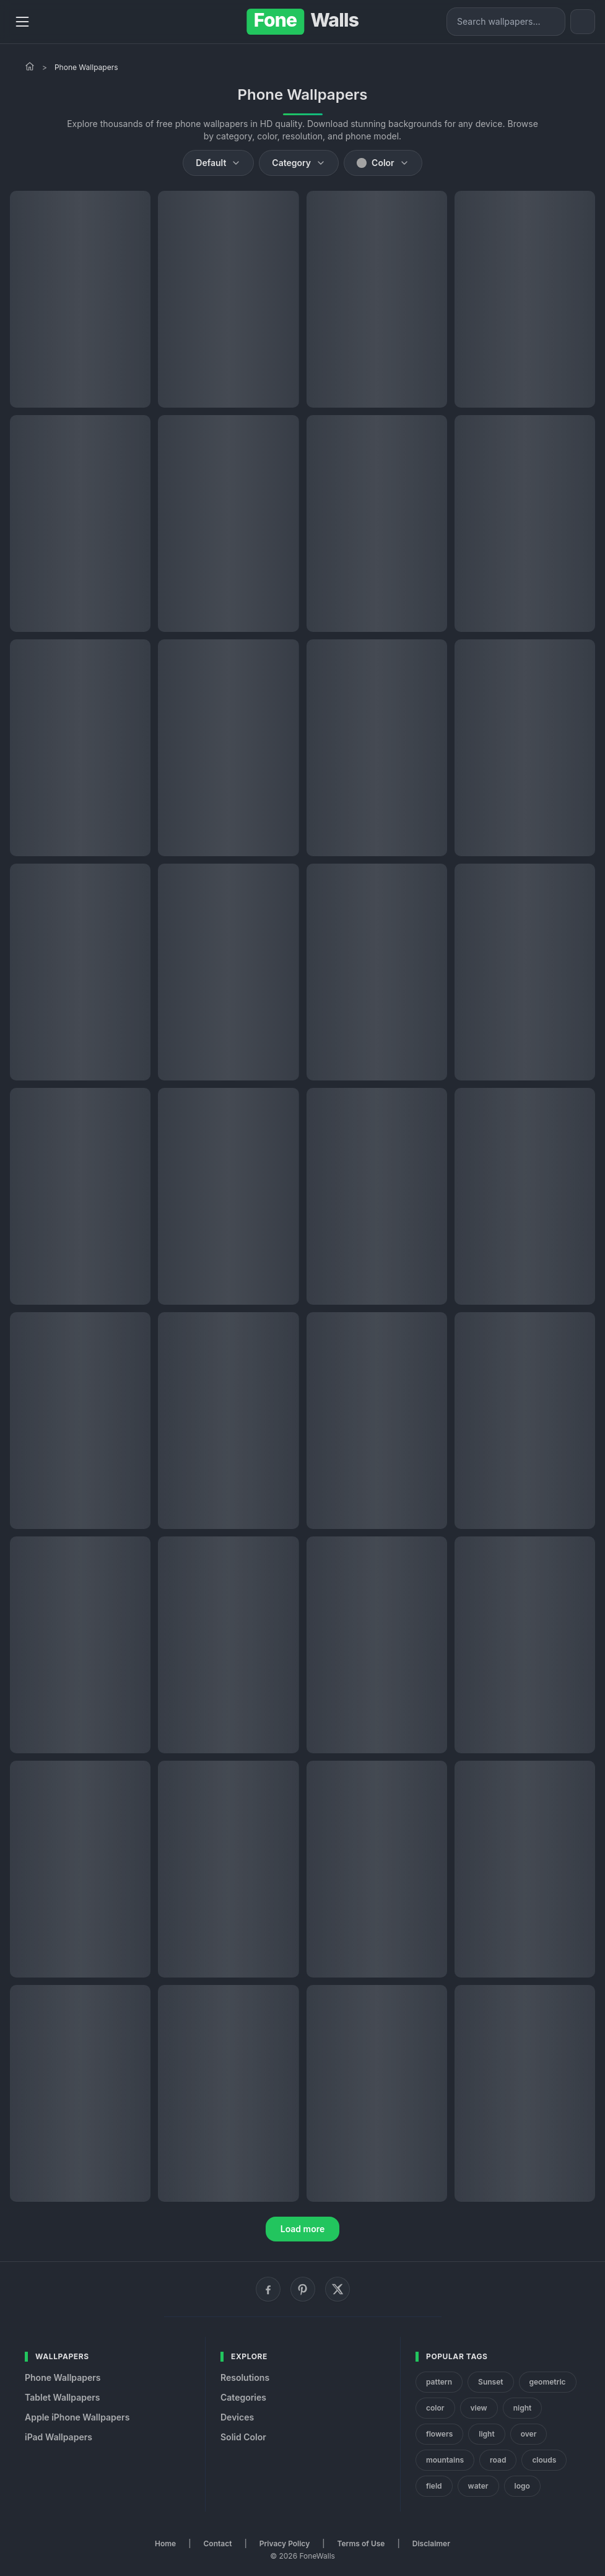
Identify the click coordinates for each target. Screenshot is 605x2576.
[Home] (30, 66)
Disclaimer (431, 2543)
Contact (218, 2543)
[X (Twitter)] (337, 2289)
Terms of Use (361, 2543)
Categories (243, 2397)
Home (165, 2543)
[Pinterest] (302, 2289)
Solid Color (243, 2437)
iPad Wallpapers (58, 2437)
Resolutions (244, 2377)
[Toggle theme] (582, 21)
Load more (303, 2228)
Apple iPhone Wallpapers (77, 2417)
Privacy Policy (284, 2543)
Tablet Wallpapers (62, 2397)
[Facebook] (268, 2289)
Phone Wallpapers (63, 2377)
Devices (237, 2417)
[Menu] (22, 21)
